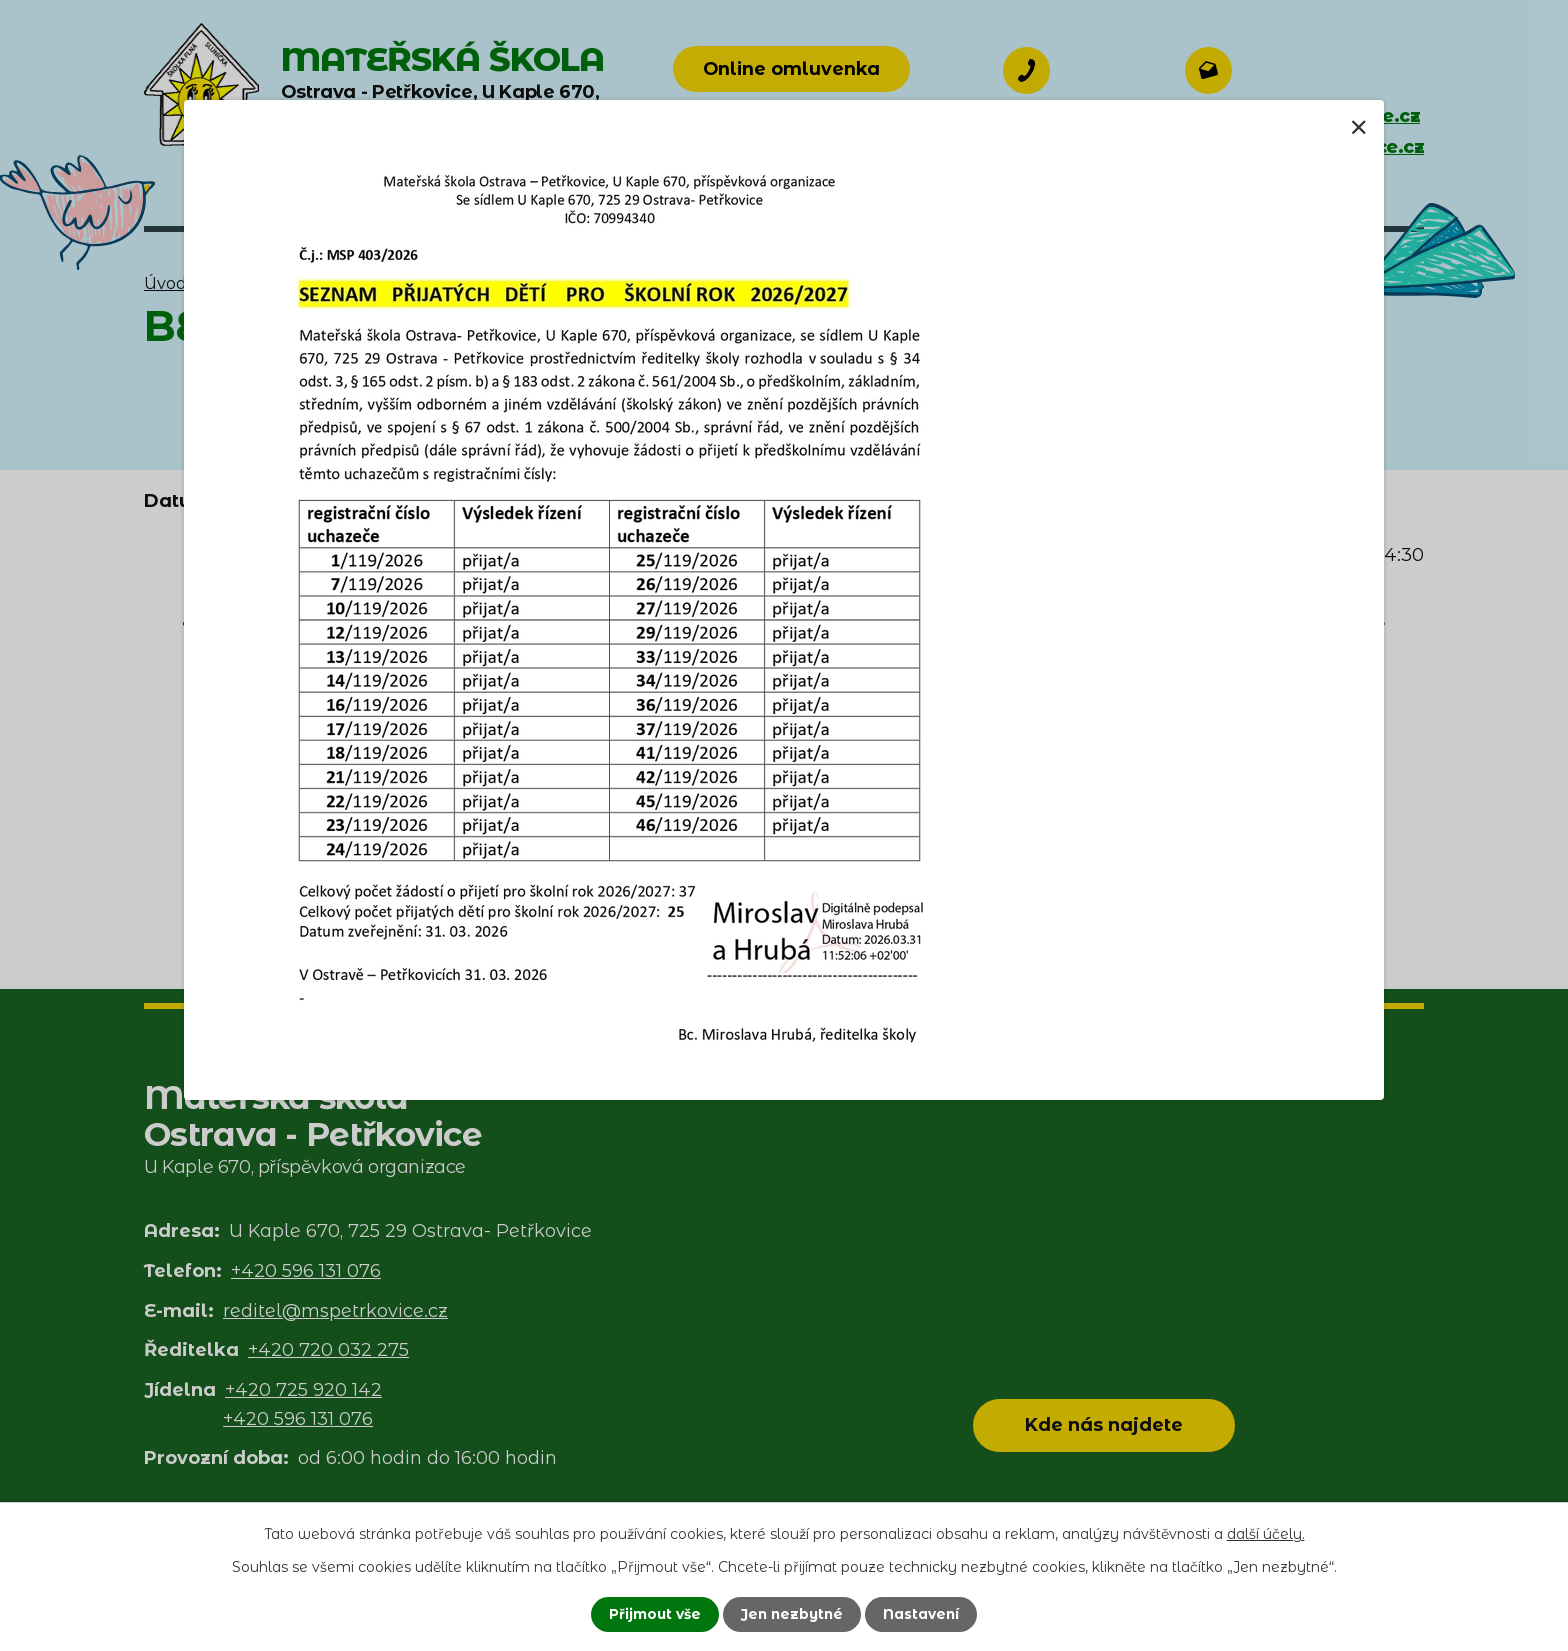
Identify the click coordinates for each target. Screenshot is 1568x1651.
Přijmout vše (652, 1614)
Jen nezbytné (792, 1614)
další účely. (1266, 1534)
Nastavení (924, 1614)
